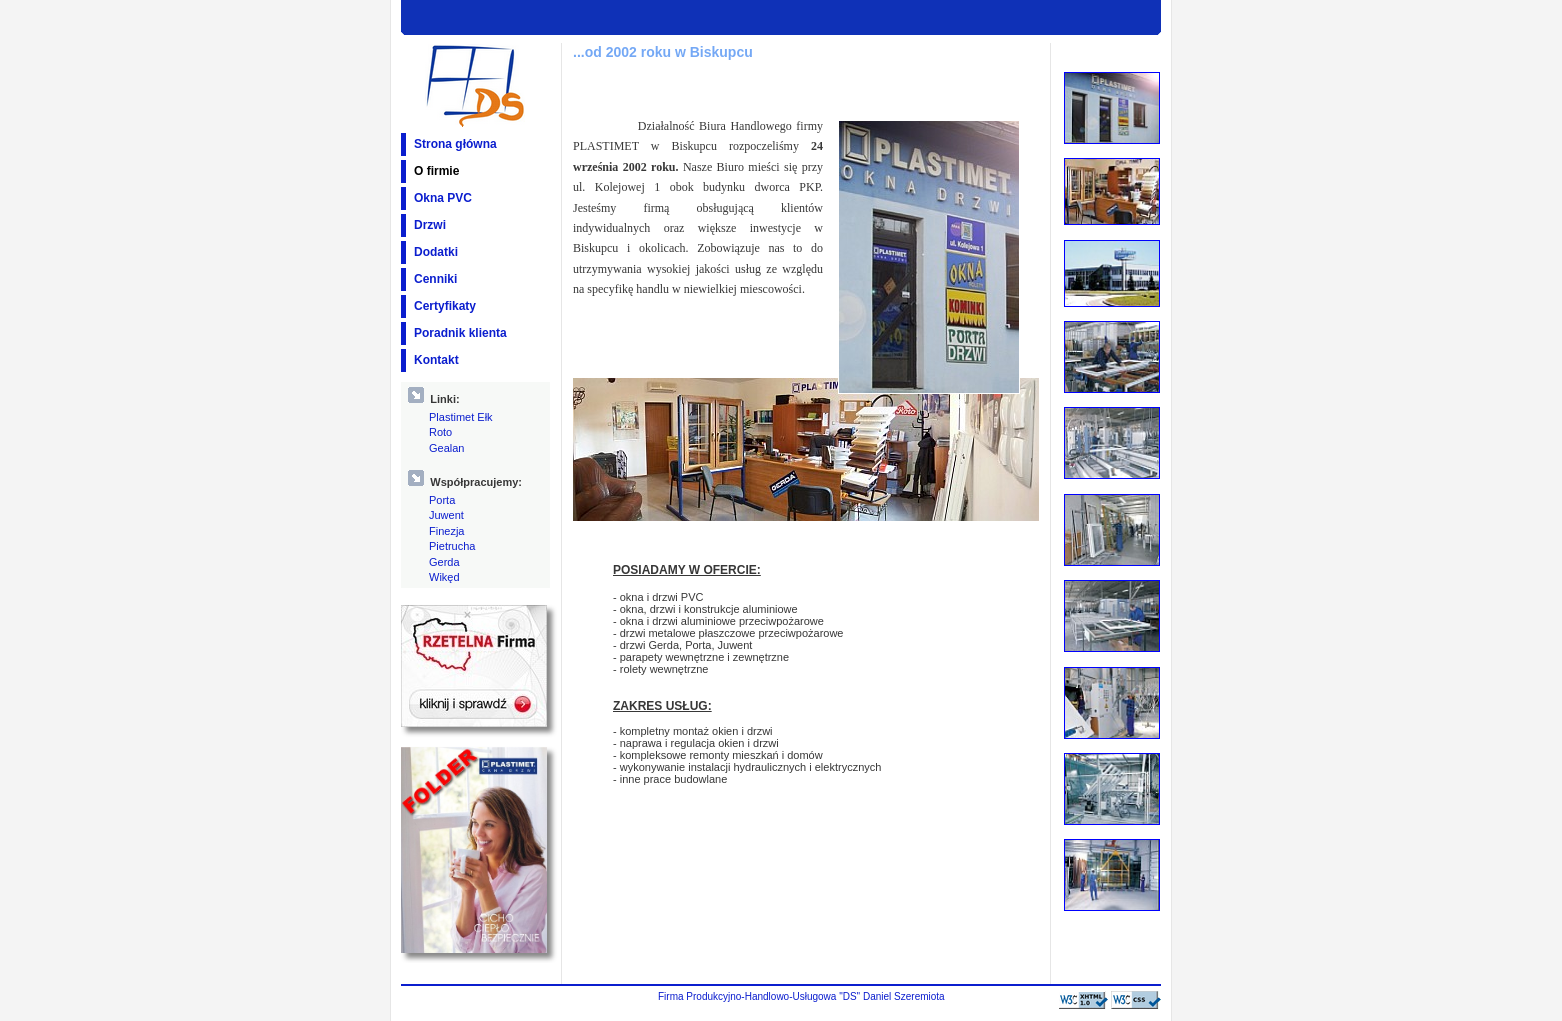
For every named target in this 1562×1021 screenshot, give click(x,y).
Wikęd (444, 577)
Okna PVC (443, 198)
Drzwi (430, 225)
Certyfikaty (445, 306)
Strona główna (455, 144)
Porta (442, 500)
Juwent (446, 515)
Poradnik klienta (460, 333)
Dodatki (436, 252)
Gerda (444, 562)
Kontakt (436, 360)
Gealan (446, 448)
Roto (440, 432)
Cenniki (435, 279)
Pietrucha (452, 546)
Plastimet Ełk (461, 417)
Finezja (446, 531)
